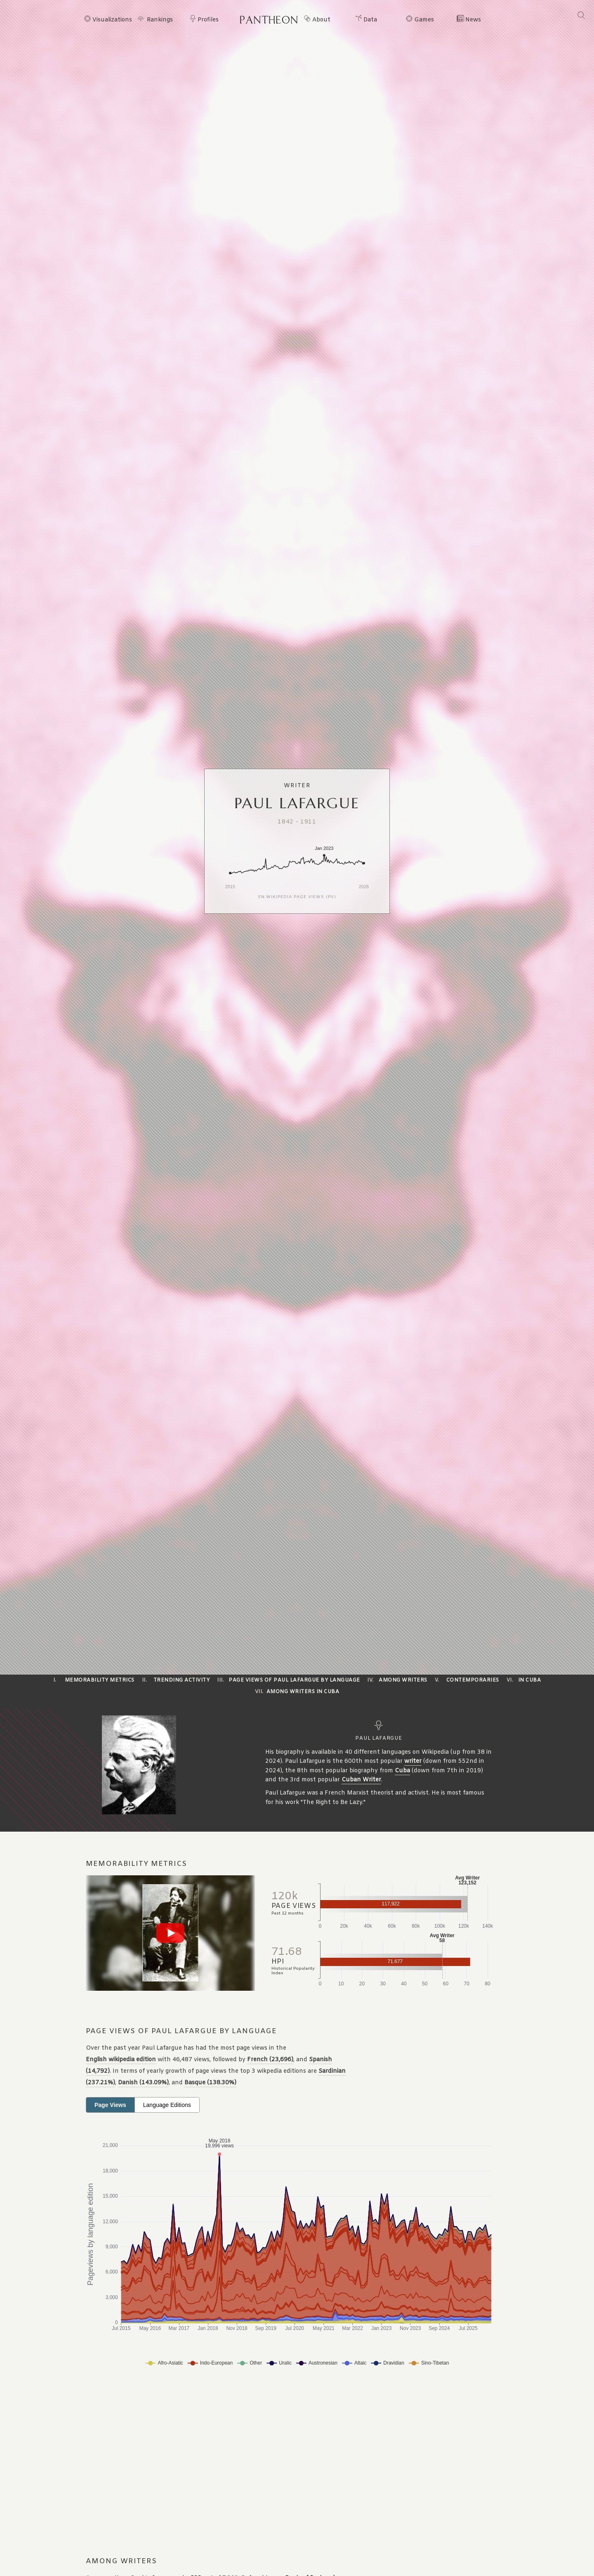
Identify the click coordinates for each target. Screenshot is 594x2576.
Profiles (208, 20)
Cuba (402, 1771)
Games (424, 20)
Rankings (160, 20)
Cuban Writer (361, 1780)
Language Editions (167, 2105)
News (473, 20)
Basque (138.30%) (210, 2083)
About (321, 20)
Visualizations (112, 20)
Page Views (110, 2105)
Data (370, 20)
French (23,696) (270, 2060)
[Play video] (170, 1933)
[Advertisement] (249, 2463)
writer (413, 1761)
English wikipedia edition (121, 2060)
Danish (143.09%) (143, 2083)
